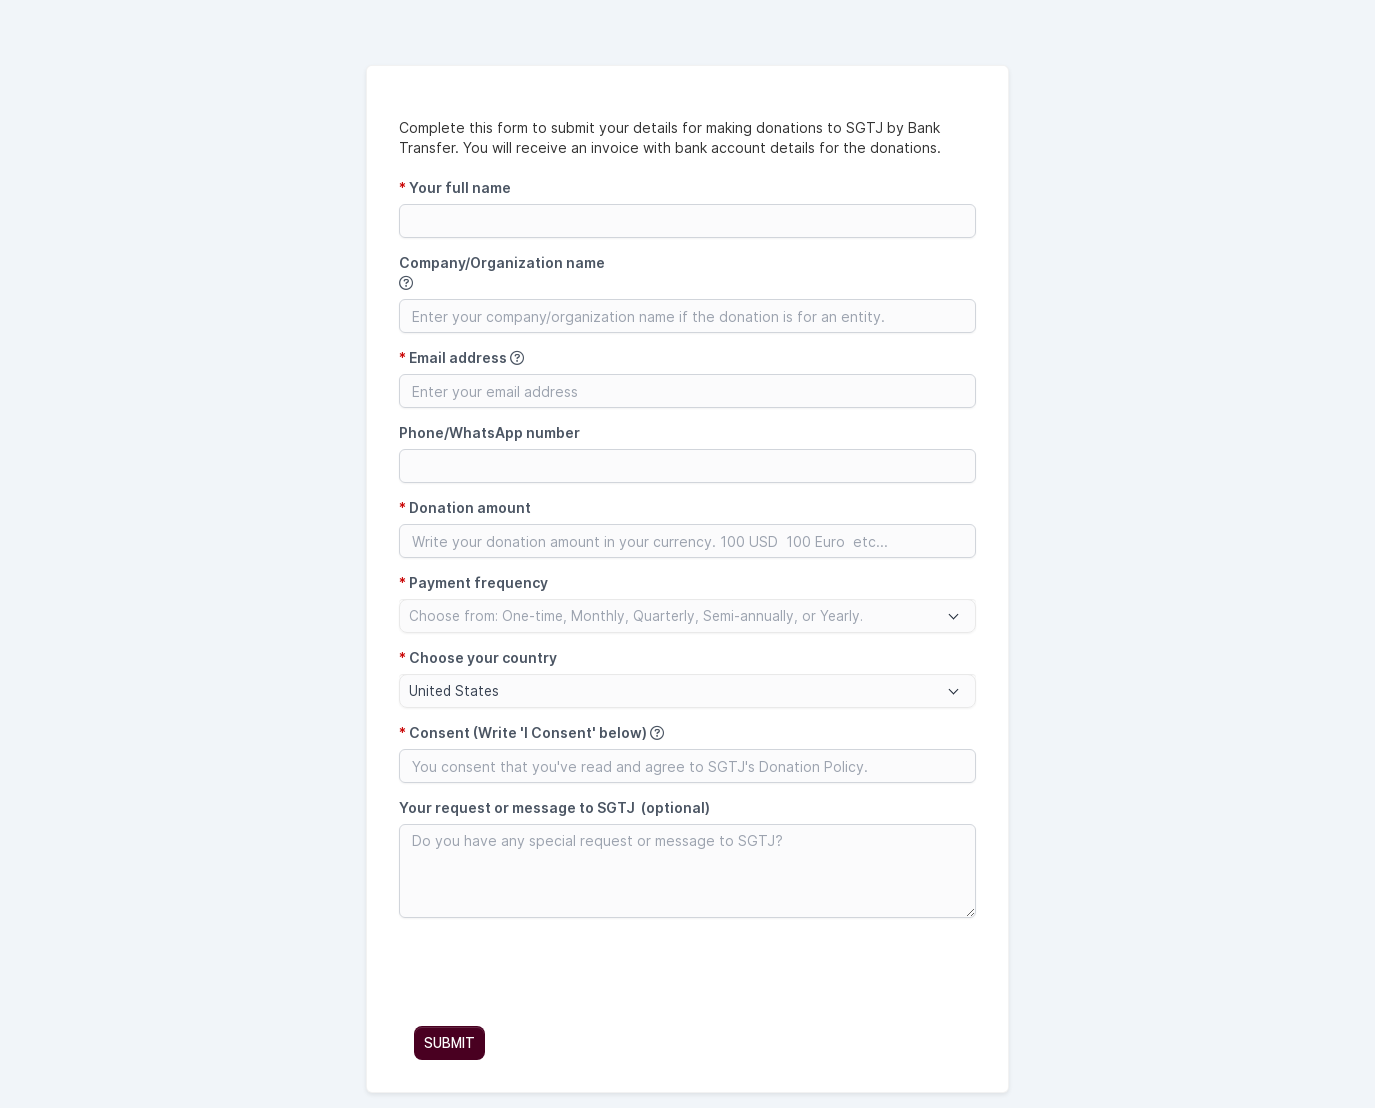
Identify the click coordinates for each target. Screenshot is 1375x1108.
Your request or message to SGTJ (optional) (554, 807)
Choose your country (478, 657)
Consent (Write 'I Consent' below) (531, 732)
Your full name (455, 187)
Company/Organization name (502, 272)
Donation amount (465, 507)
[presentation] (551, 972)
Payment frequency (473, 582)
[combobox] (687, 616)
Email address (461, 357)
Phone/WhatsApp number (489, 432)
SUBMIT (449, 1043)
